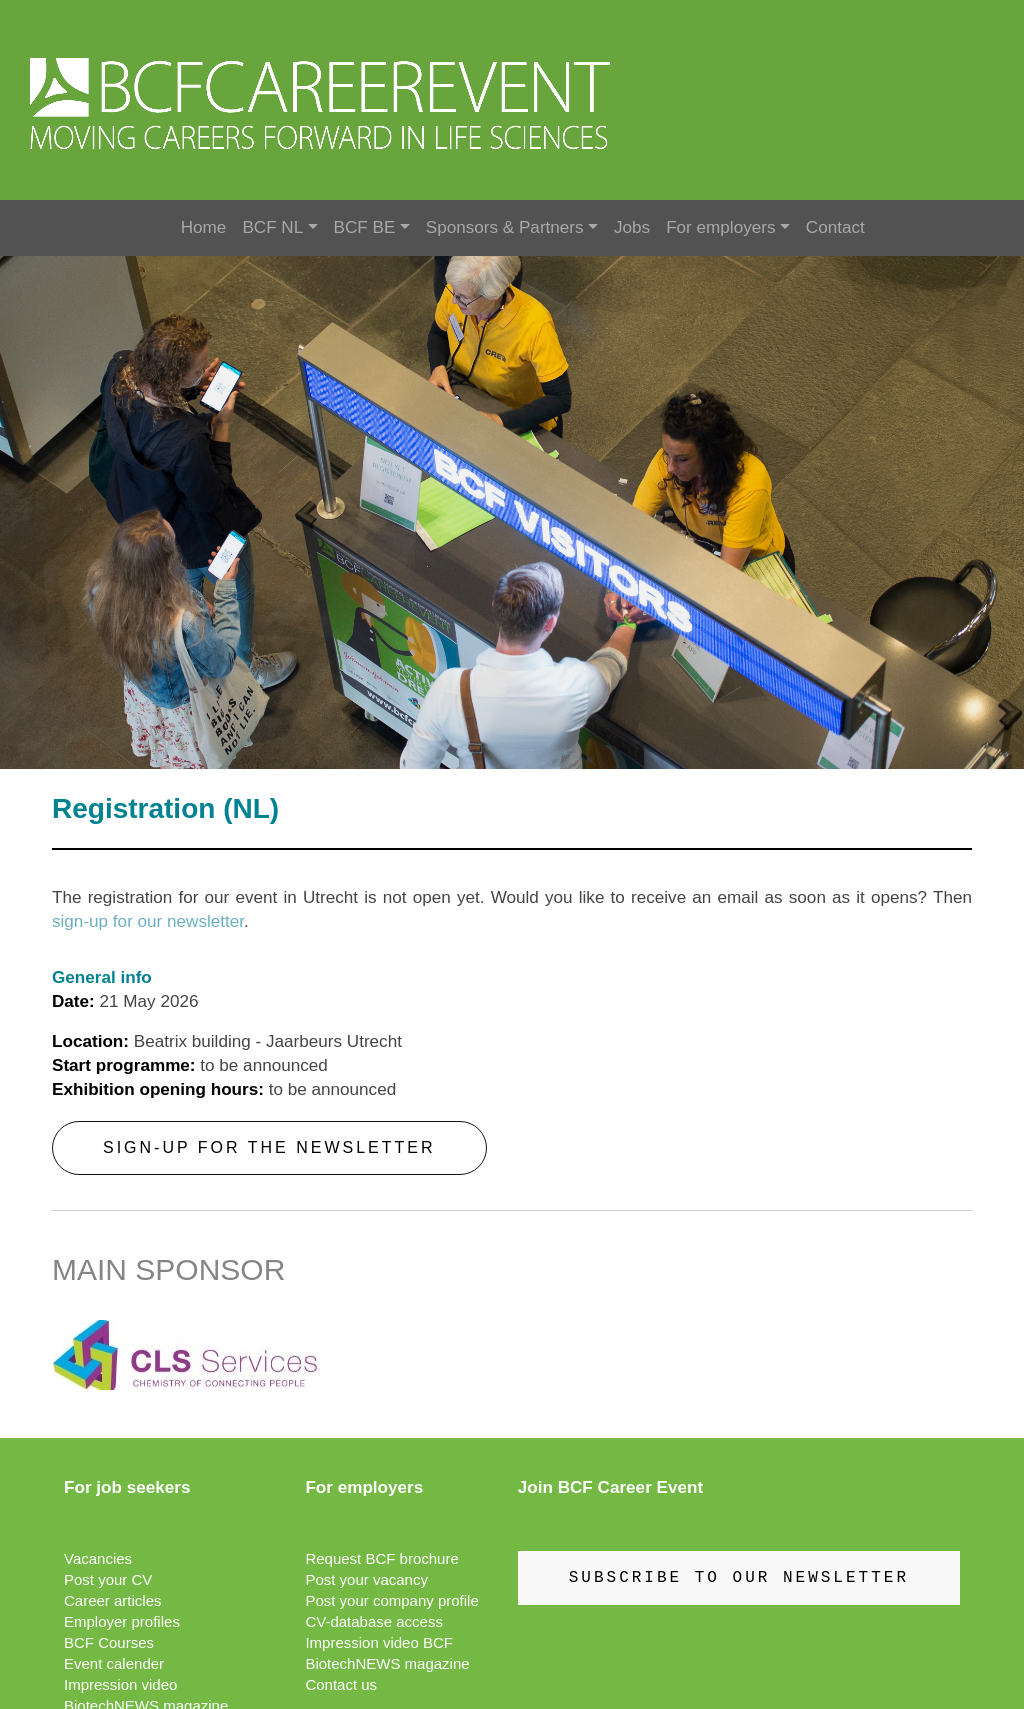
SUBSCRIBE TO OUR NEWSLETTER (739, 1578)
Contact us (341, 1684)
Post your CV (108, 1579)
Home (204, 227)
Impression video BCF (379, 1642)
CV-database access (374, 1621)
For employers (720, 227)
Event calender (114, 1663)
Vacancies (98, 1558)
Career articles (113, 1600)
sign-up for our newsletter (148, 921)
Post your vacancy (366, 1579)
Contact (835, 227)
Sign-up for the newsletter (269, 1147)
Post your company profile (391, 1600)
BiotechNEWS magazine (387, 1663)
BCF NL (272, 227)
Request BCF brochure (381, 1558)
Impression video (120, 1684)
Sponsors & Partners (505, 227)
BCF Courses (109, 1642)
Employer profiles (122, 1621)
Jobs (632, 227)
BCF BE (365, 227)
